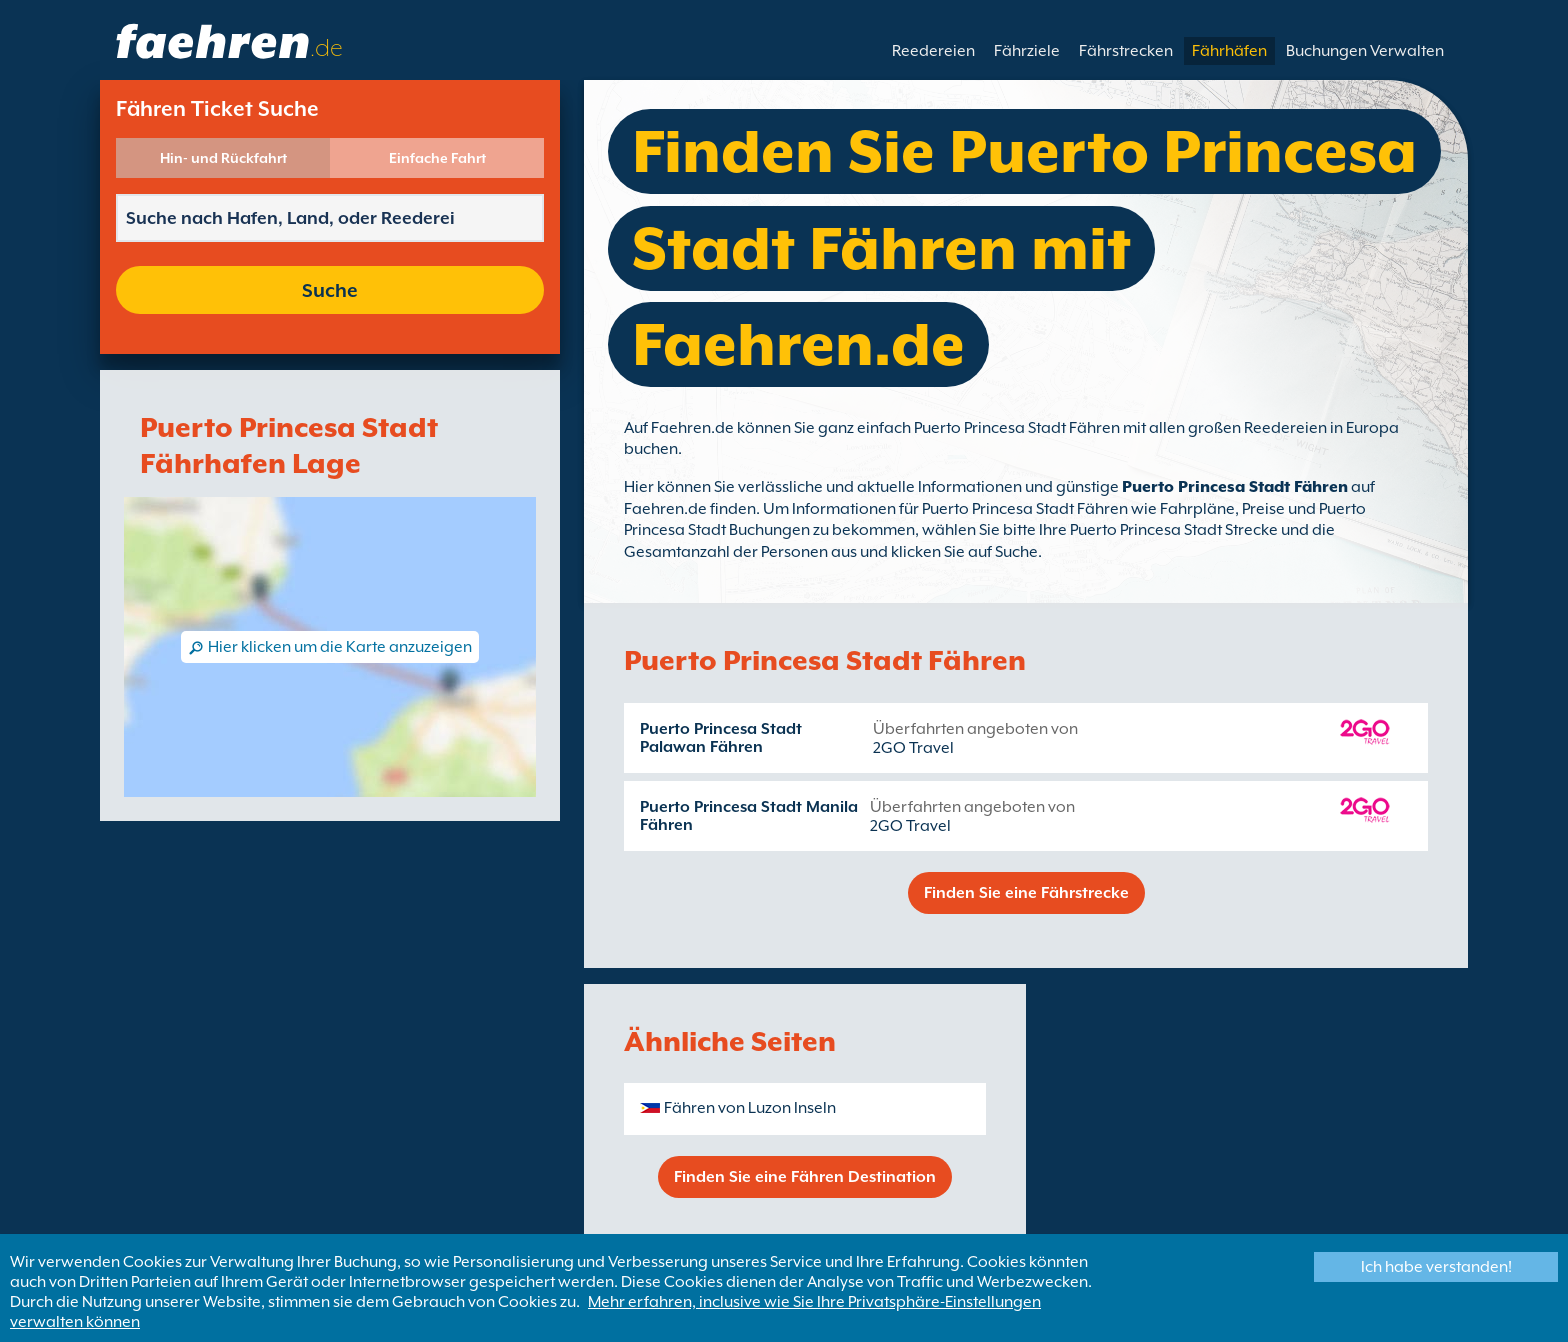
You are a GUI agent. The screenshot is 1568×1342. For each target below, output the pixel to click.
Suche (330, 290)
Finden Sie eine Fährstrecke (1026, 893)
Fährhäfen (1229, 51)
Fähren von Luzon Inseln (750, 1108)
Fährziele (1027, 51)
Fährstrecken (1126, 51)
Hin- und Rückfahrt (223, 158)
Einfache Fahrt (437, 158)
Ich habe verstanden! (1436, 1267)
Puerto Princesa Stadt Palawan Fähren (721, 738)
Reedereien (933, 51)
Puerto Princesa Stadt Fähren (1235, 487)
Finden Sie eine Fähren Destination (805, 1177)
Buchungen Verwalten (1365, 51)
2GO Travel (913, 748)
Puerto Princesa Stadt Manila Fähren (749, 816)
